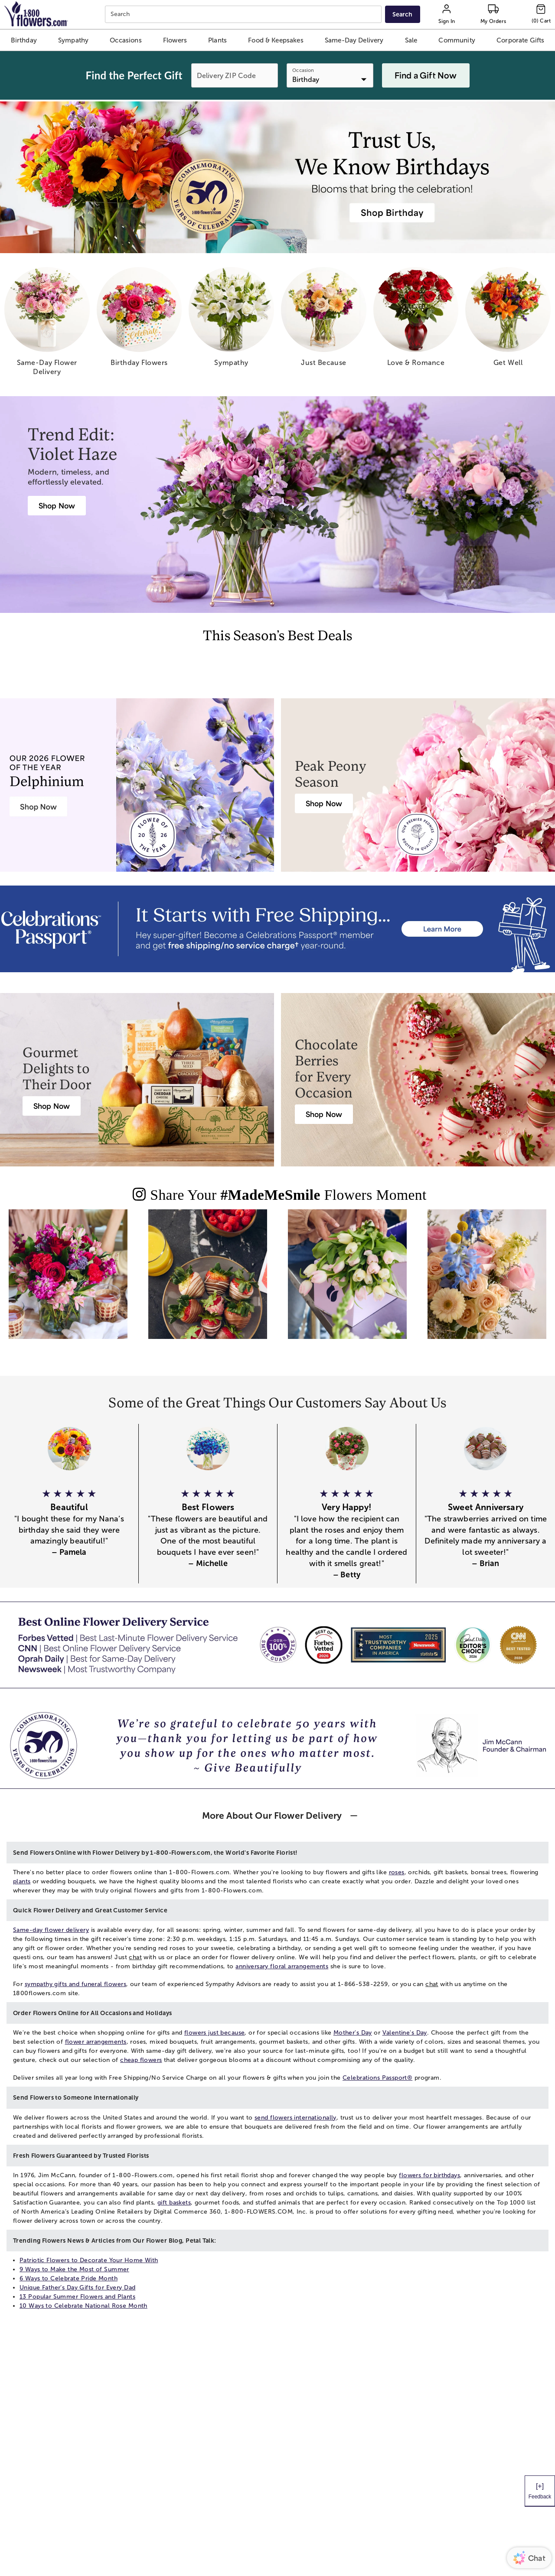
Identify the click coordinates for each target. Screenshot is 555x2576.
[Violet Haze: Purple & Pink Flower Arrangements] (57, 505)
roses (397, 1872)
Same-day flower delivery (51, 1930)
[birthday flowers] (139, 320)
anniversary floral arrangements (281, 1966)
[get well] (508, 320)
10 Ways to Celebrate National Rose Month (83, 2305)
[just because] (323, 320)
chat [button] (135, 1957)
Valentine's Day (404, 2032)
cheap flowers (141, 2060)
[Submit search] (402, 14)
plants (22, 1881)
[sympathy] (231, 320)
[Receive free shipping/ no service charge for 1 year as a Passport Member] (277, 929)
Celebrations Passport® (377, 2077)
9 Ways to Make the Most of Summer (74, 2269)
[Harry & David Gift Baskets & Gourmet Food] (52, 1106)
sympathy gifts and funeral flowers (75, 1984)
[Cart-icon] (541, 14)
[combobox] (244, 14)
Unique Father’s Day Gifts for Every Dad (77, 2287)
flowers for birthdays (429, 2175)
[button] (23, 40)
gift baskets (174, 2202)
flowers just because (214, 2032)
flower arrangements (96, 2042)
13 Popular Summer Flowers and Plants (77, 2296)
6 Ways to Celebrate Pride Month (69, 2278)
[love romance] (416, 320)
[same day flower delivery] (47, 325)
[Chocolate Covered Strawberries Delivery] (324, 1114)
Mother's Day (352, 2032)
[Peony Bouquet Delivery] (324, 803)
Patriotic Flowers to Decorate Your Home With (89, 2260)
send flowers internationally (295, 2117)
